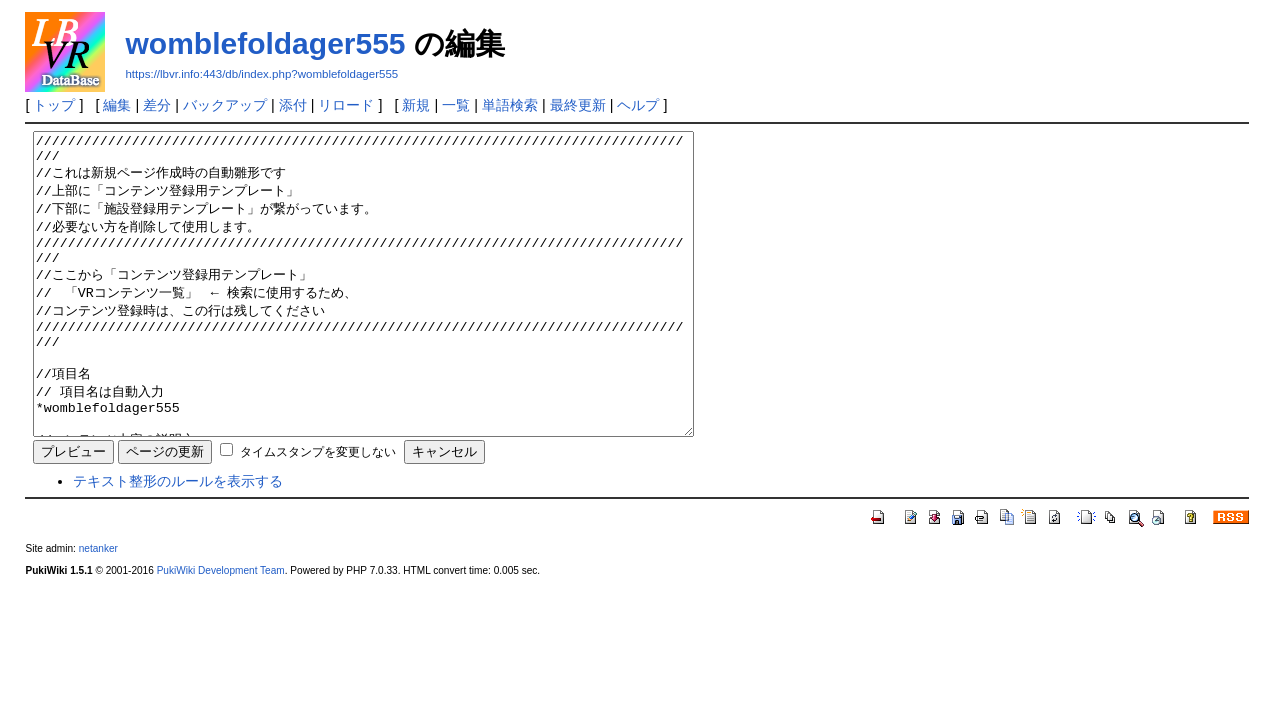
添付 (293, 105)
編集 (117, 105)
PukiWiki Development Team (221, 630)
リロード (346, 105)
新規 (416, 105)
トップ (54, 105)
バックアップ (225, 105)
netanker (98, 608)
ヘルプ (638, 105)
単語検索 (510, 105)
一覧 (456, 105)
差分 (157, 105)
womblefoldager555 (265, 43)
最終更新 (578, 105)
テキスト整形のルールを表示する (178, 541)
